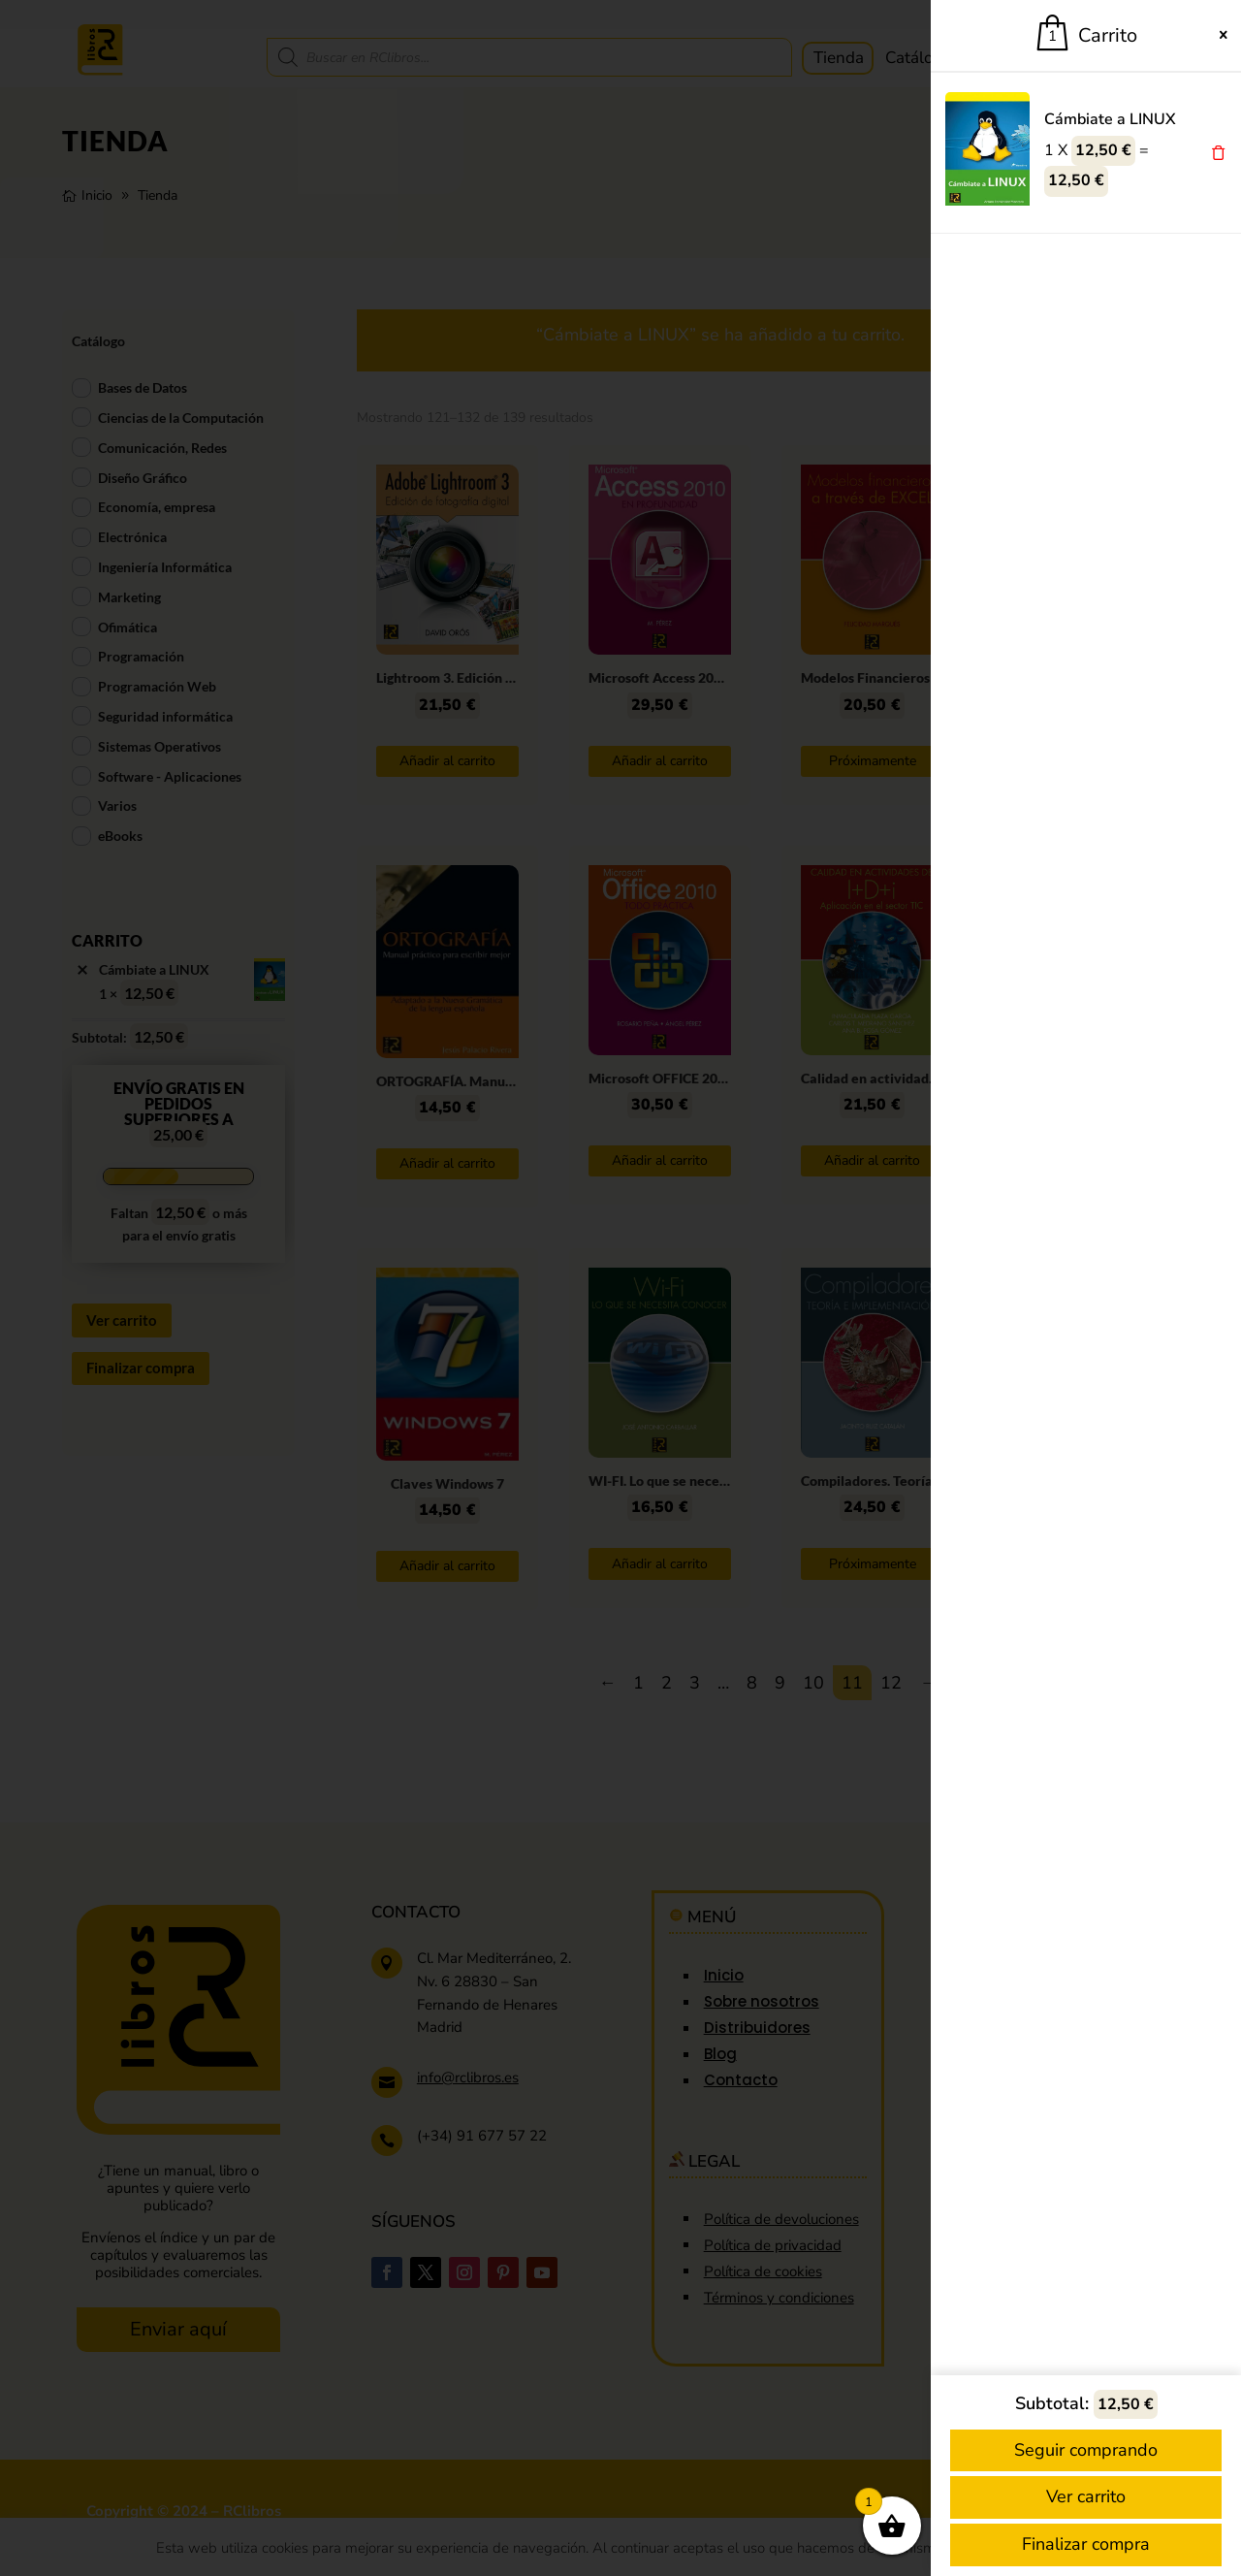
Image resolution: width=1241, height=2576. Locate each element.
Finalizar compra (1086, 2544)
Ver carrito (1086, 2496)
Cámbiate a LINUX (1110, 119)
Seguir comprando (1086, 2450)
